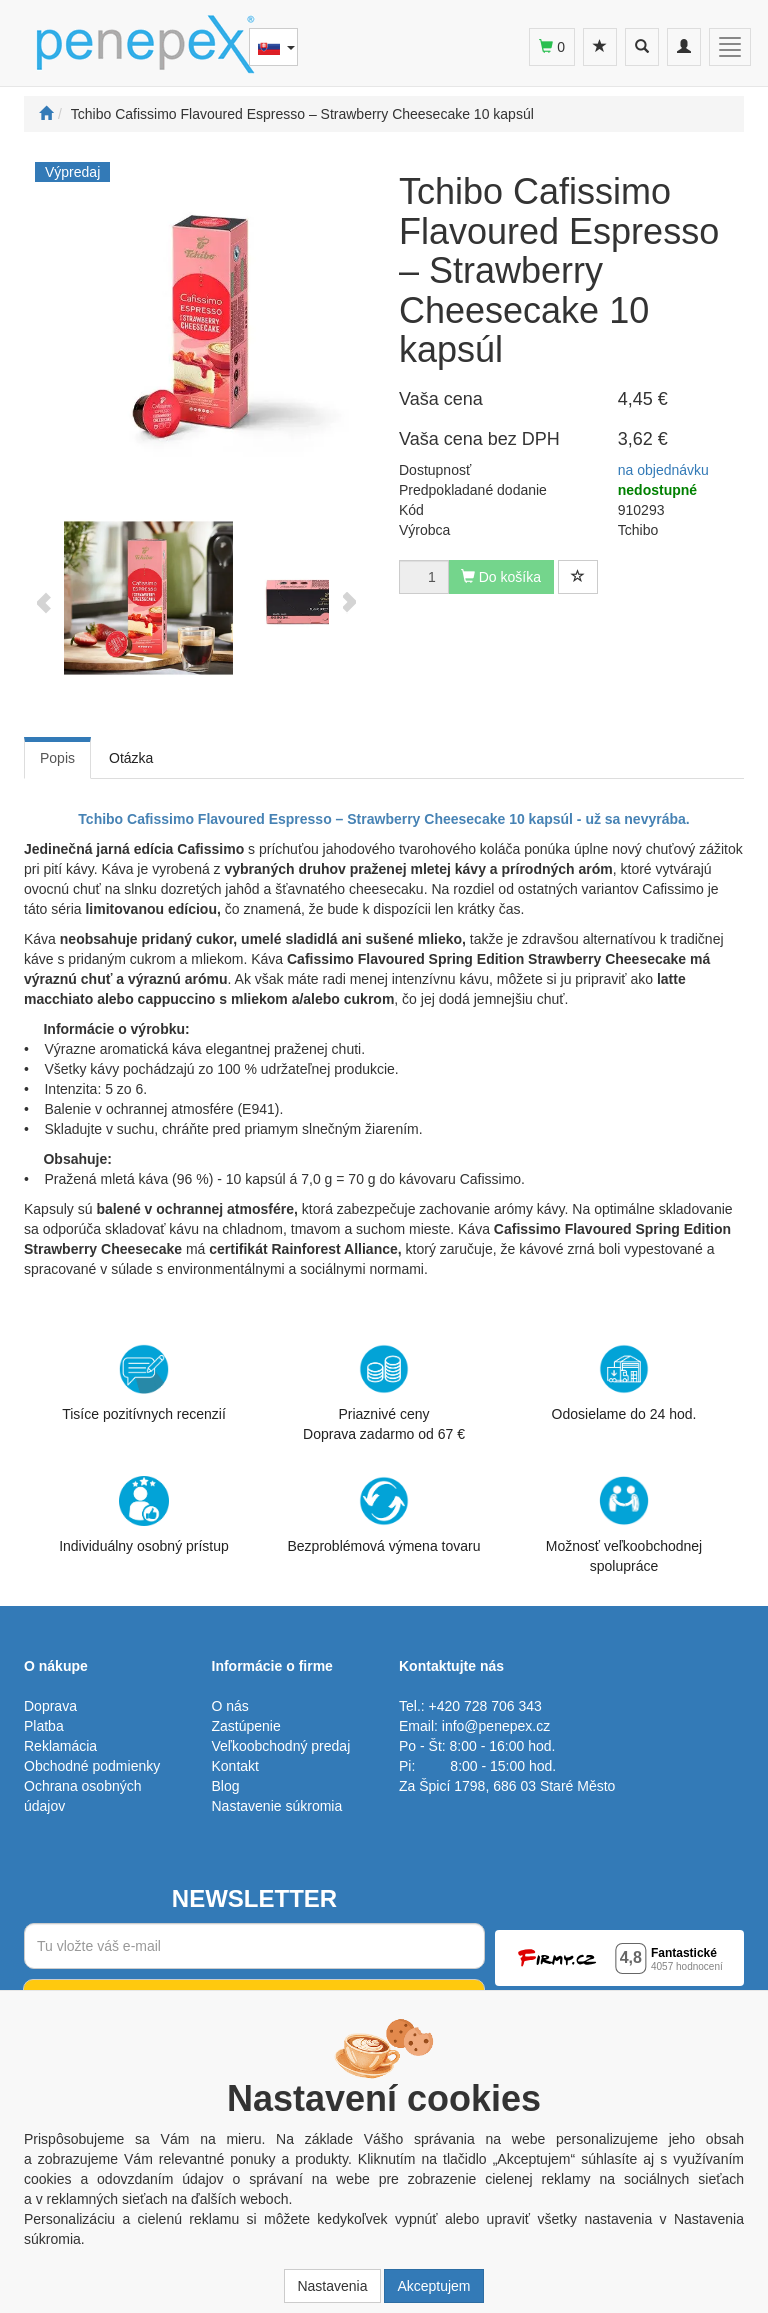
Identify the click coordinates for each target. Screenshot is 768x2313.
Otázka (131, 758)
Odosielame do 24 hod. (624, 1383)
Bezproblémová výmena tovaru (384, 1515)
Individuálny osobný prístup (144, 1515)
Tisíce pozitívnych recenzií (144, 1383)
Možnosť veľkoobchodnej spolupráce (624, 1524)
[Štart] (46, 114)
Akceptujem (433, 2286)
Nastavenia (332, 2286)
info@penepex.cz (496, 1726)
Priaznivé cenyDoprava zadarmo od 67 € (384, 1393)
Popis (57, 758)
